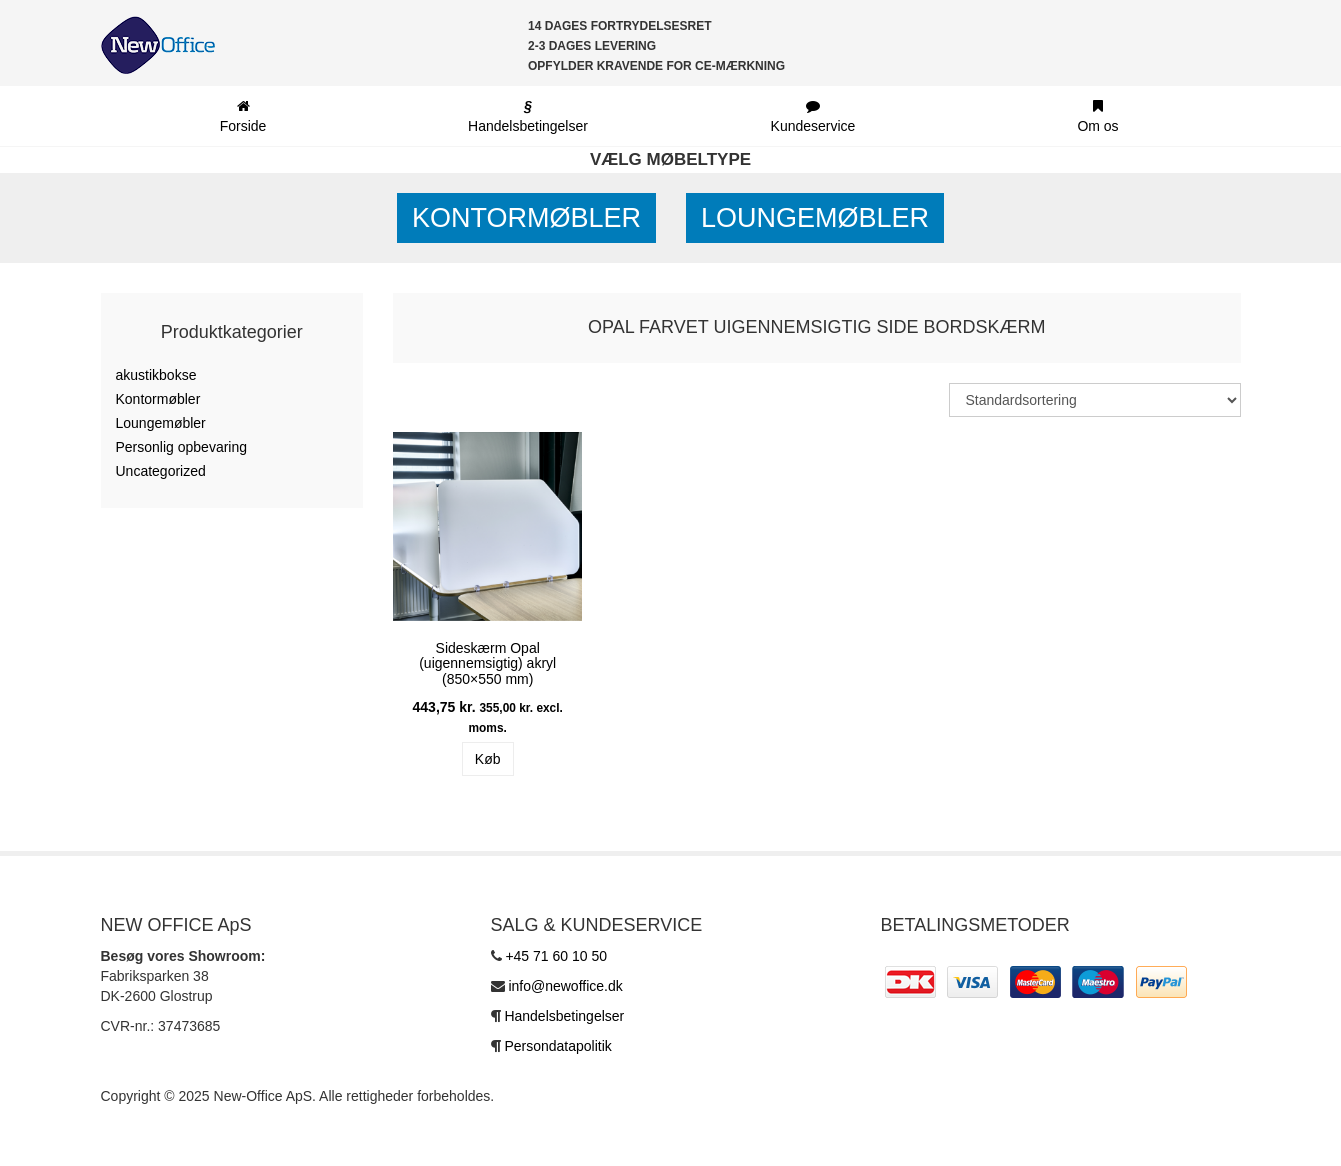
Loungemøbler (815, 218)
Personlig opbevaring (182, 447)
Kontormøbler (526, 218)
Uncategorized (161, 471)
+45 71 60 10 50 (556, 956)
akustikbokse (156, 375)
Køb (488, 759)
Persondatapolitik (557, 1046)
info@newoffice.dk (565, 986)
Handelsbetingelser (564, 1016)
